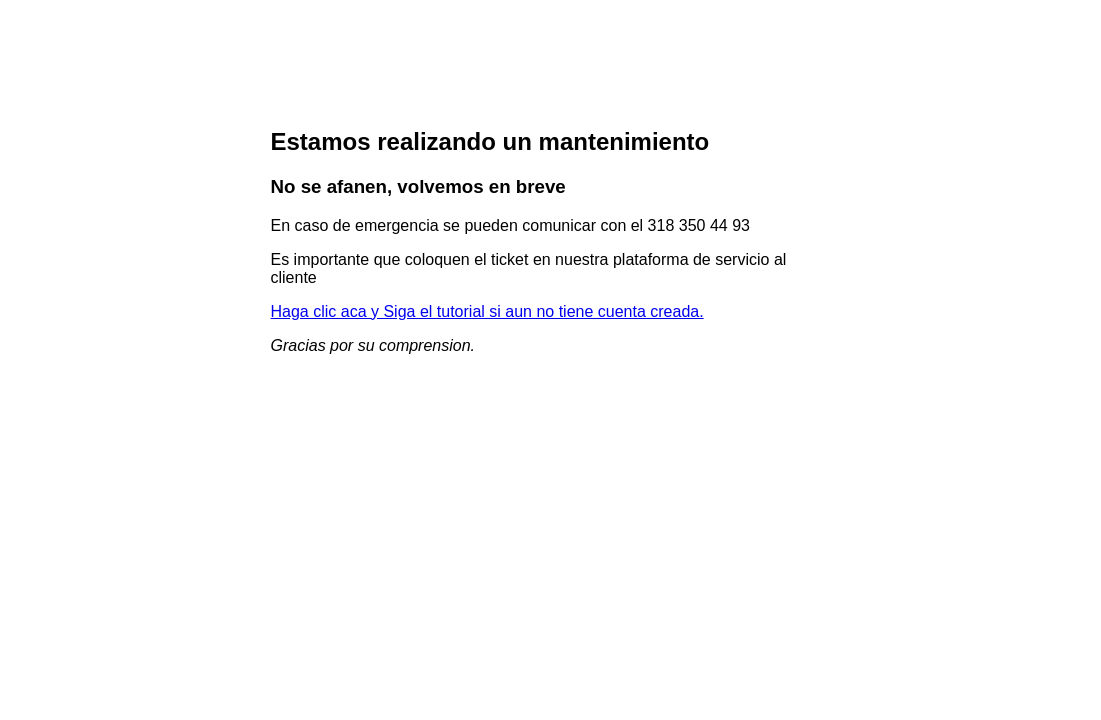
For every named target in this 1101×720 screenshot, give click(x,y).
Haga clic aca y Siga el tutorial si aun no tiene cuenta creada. (487, 311)
